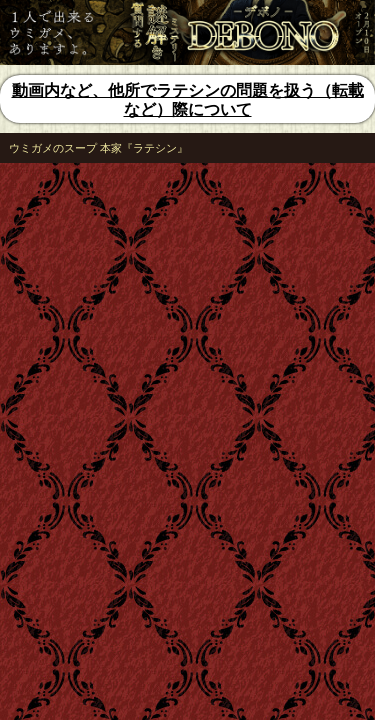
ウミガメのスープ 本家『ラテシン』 (98, 148)
